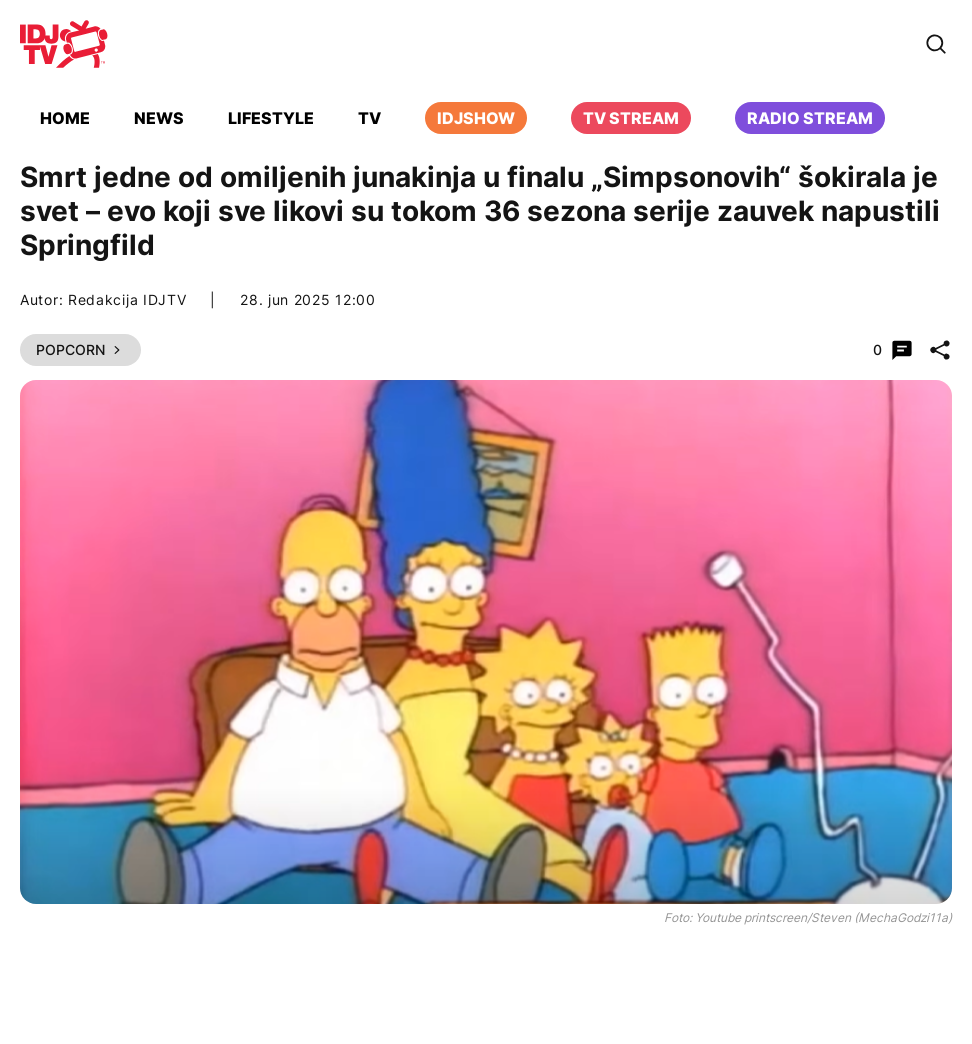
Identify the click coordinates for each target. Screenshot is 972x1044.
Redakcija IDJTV (127, 299)
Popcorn (80, 349)
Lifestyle (271, 118)
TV (369, 118)
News (159, 118)
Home (65, 118)
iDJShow (476, 118)
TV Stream (631, 118)
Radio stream (810, 118)
